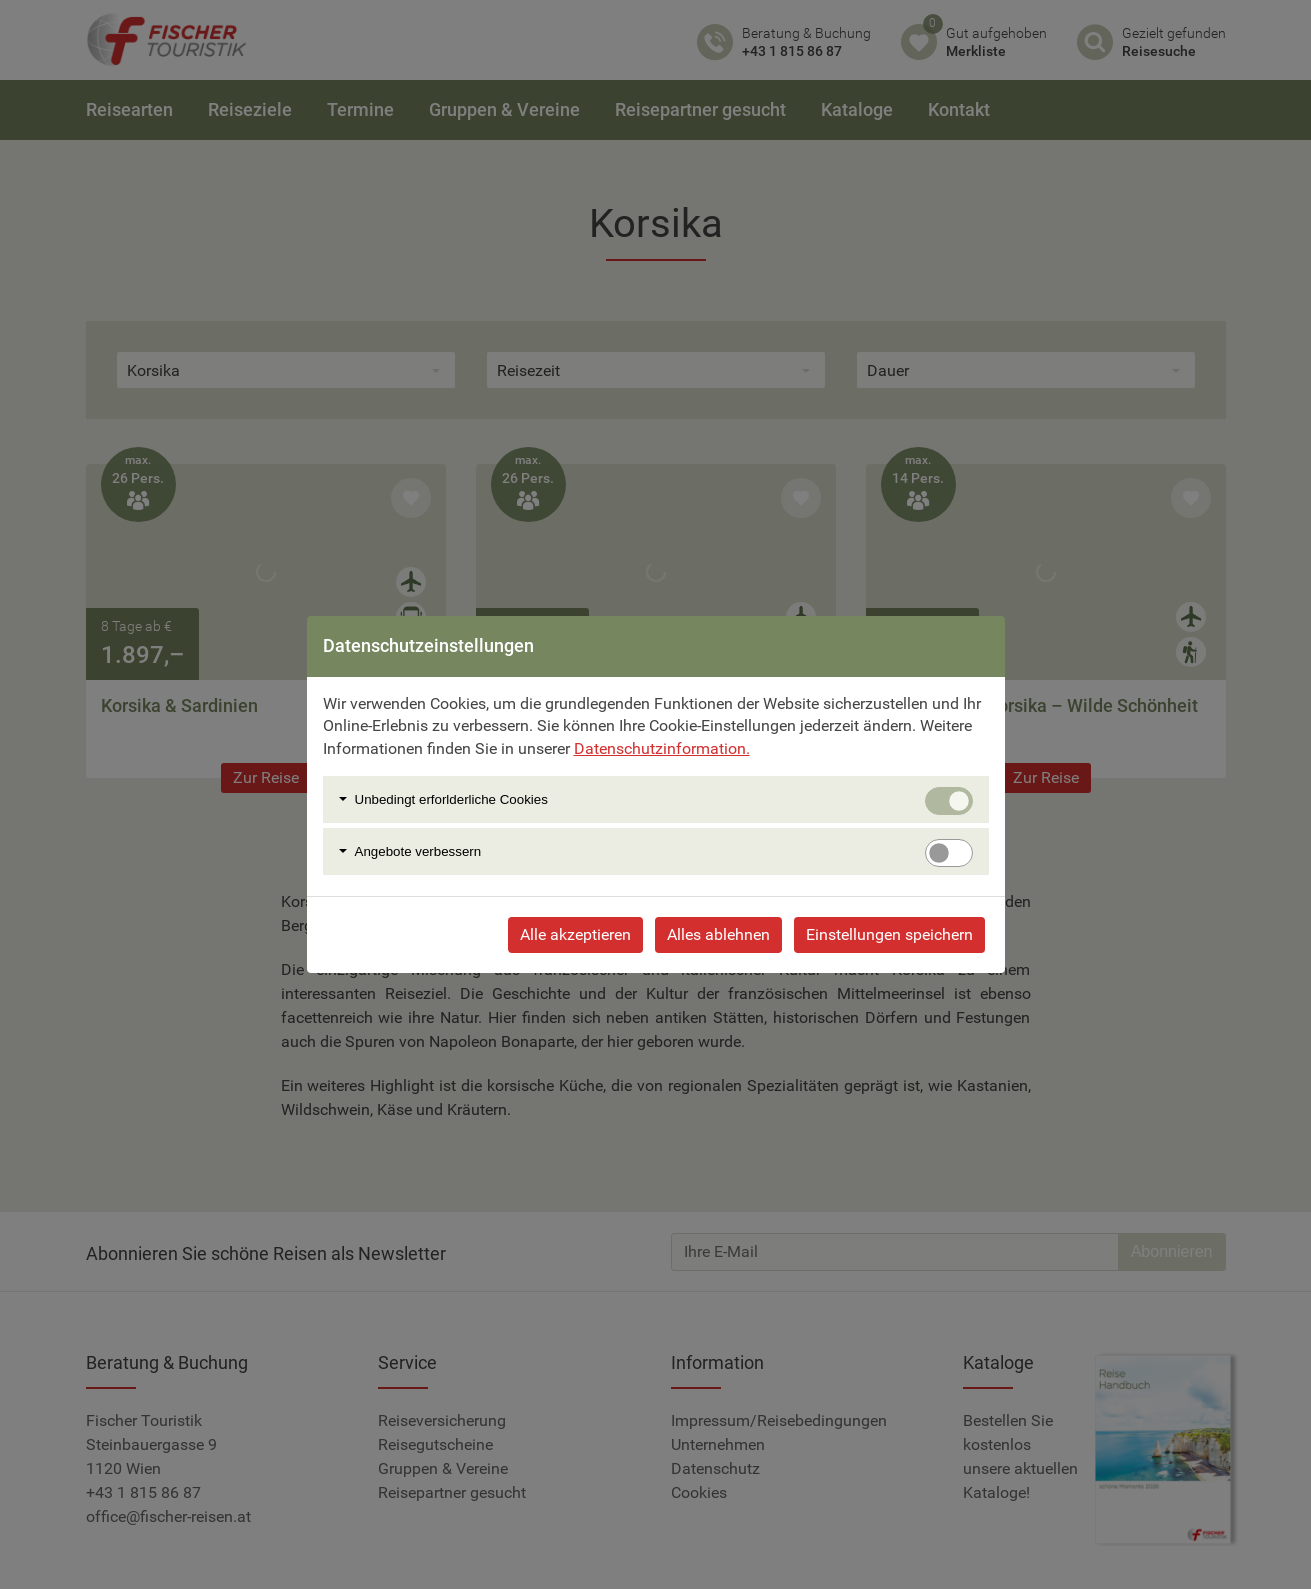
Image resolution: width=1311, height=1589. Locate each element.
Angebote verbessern (418, 851)
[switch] (949, 853)
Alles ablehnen (718, 934)
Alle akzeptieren (575, 934)
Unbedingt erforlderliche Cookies (451, 799)
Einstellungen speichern (889, 934)
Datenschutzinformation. (662, 748)
